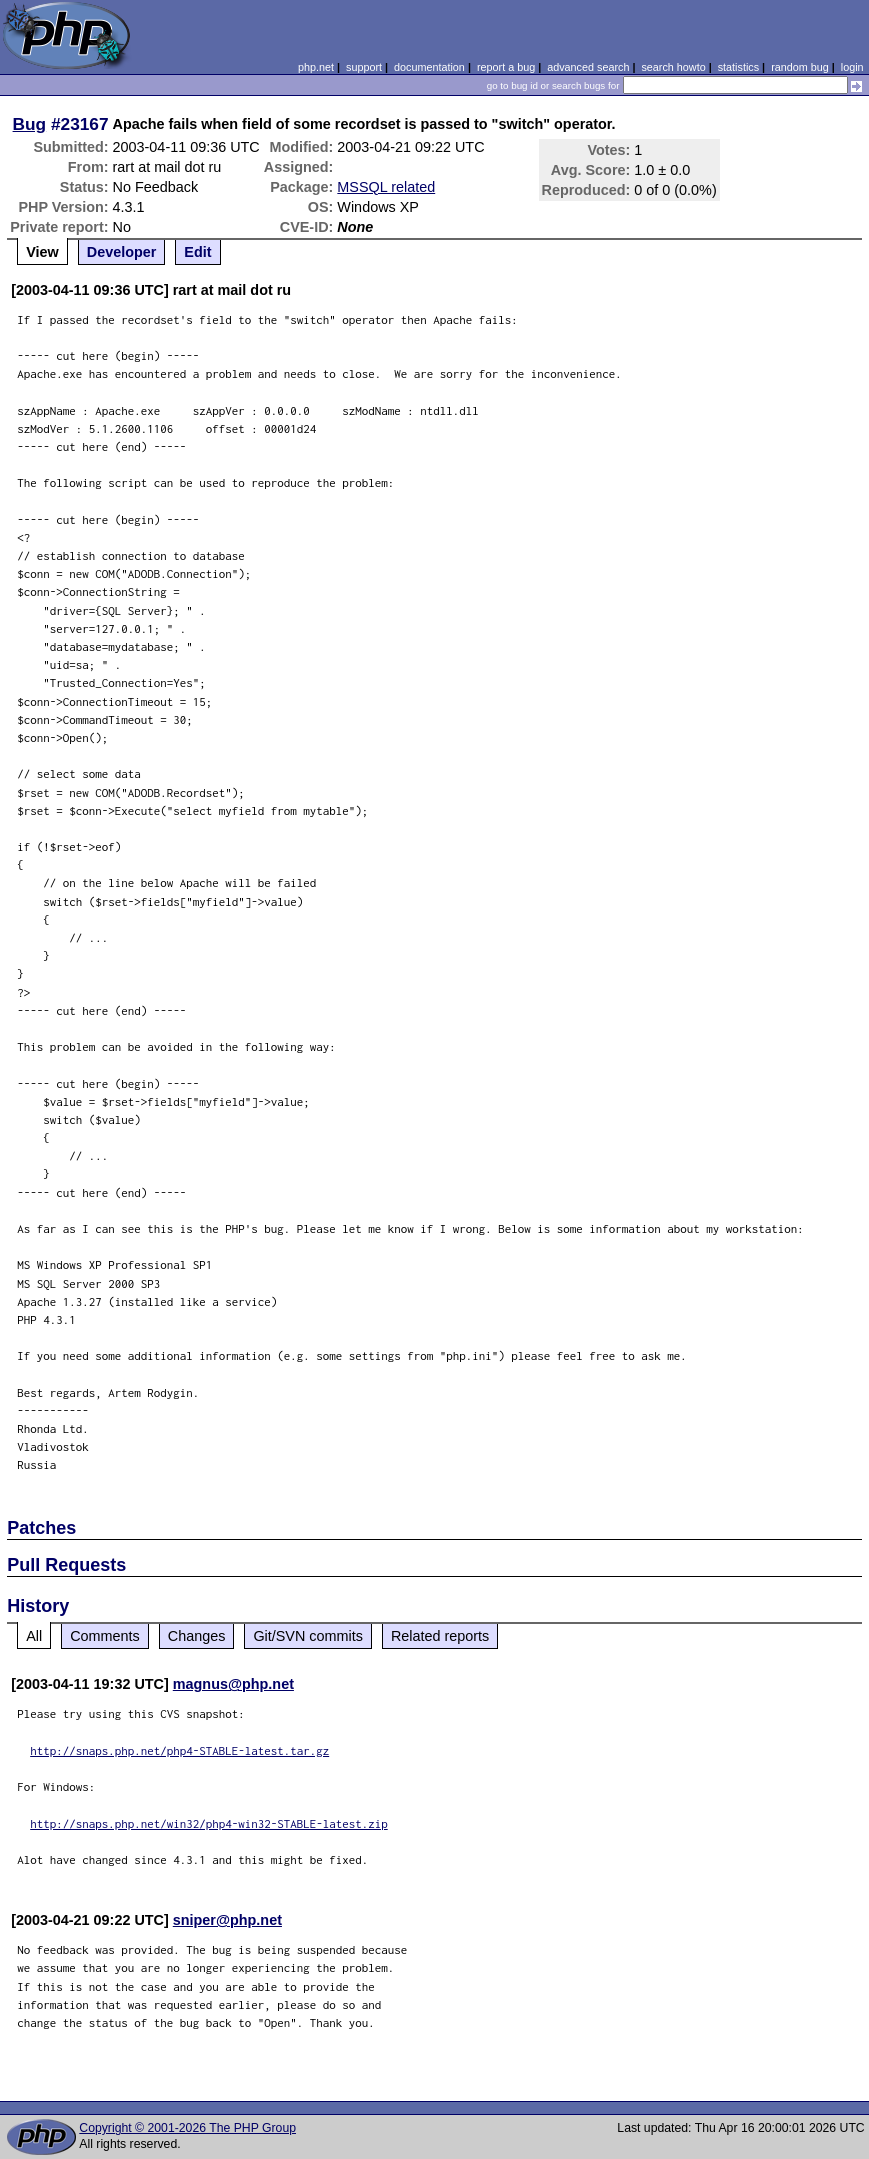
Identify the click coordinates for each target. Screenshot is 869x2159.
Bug (30, 124)
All (34, 1636)
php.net (316, 67)
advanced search (588, 67)
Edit (197, 252)
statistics (738, 67)
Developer (122, 252)
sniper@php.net (227, 1920)
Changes (197, 1636)
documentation (429, 67)
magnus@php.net (233, 1684)
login (852, 67)
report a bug (506, 67)
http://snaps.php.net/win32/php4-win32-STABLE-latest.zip (209, 1823)
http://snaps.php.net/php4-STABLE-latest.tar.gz (179, 1750)
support (364, 67)
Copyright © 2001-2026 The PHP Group (187, 2128)
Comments (105, 1636)
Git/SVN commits (308, 1636)
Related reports (440, 1636)
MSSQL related (386, 187)
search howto (673, 67)
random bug (800, 67)
